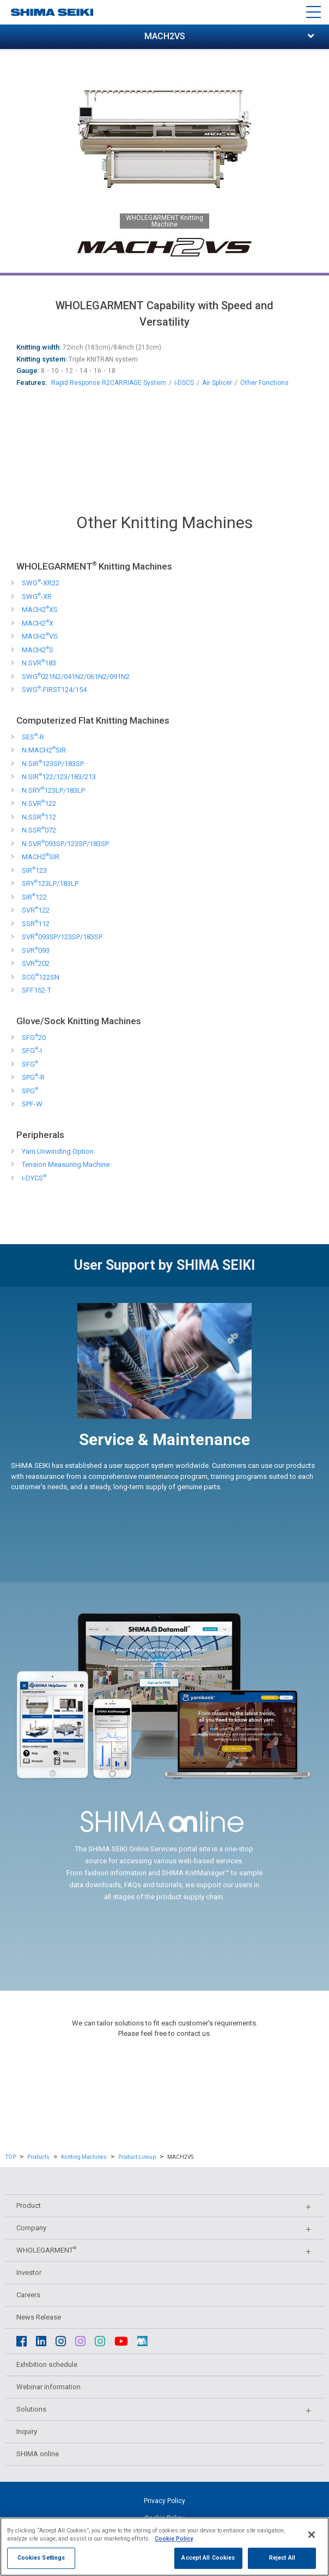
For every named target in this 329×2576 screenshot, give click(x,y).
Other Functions (264, 383)
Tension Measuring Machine (65, 1164)
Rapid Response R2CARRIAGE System (108, 383)
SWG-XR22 (40, 583)
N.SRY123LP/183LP (53, 790)
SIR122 (34, 897)
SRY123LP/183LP (50, 883)
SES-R (33, 737)
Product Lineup (137, 2157)
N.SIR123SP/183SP (53, 764)
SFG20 (34, 1037)
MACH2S (37, 650)
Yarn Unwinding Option (58, 1151)
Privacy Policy (164, 2501)
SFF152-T (36, 990)
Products (38, 2157)
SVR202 (36, 963)
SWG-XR (37, 596)
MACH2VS (40, 636)
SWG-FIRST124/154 (54, 690)
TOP (10, 2157)
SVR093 (36, 950)
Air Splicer (217, 383)
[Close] (312, 2544)
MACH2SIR (40, 857)
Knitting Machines (84, 2157)
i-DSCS (184, 383)
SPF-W (32, 1104)
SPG (30, 1091)
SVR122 (36, 910)
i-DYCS (34, 1178)
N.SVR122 (39, 803)
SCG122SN (40, 977)
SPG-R (33, 1077)
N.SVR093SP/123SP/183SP (65, 844)
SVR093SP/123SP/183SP (62, 937)
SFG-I (32, 1051)
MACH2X (37, 623)
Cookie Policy (164, 2518)
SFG (30, 1064)
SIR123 (34, 870)
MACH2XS (40, 609)
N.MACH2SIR (44, 750)
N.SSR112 (39, 817)
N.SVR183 (39, 663)
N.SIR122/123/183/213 (59, 777)
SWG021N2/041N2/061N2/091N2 (76, 676)
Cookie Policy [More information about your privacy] (174, 2547)
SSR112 (36, 924)
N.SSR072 (39, 830)
